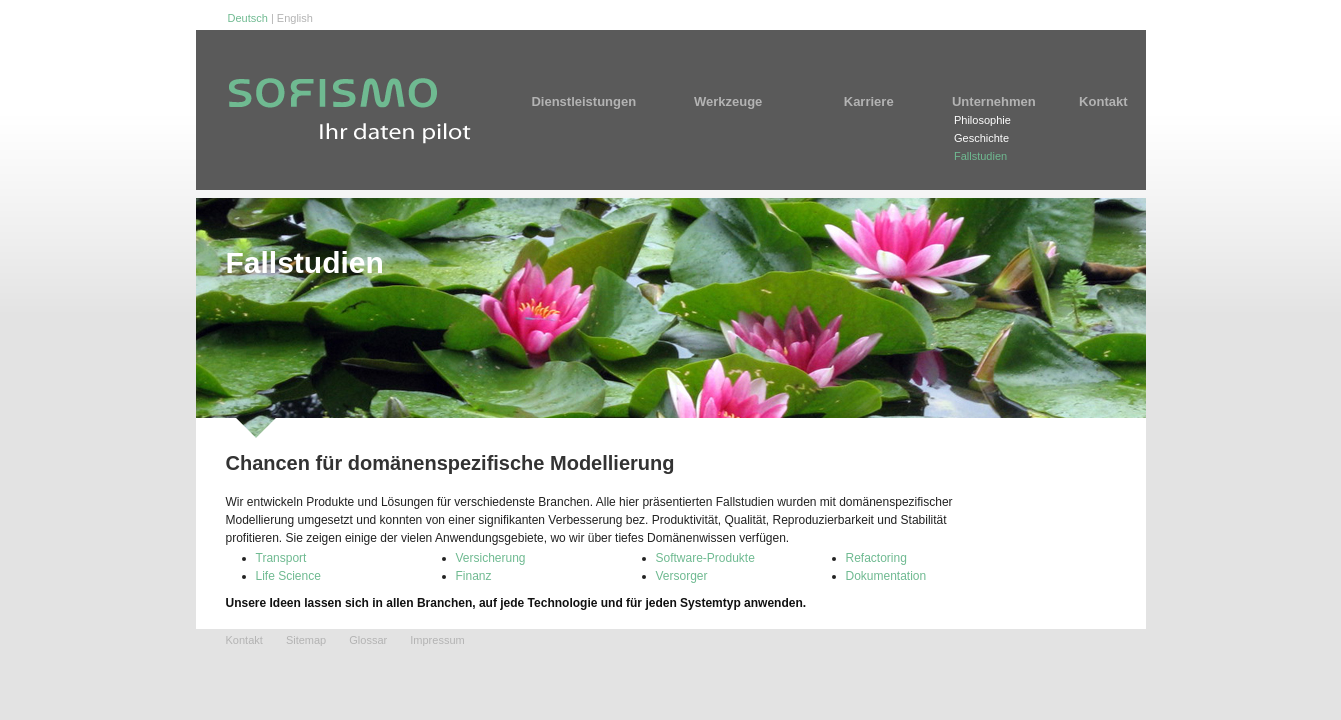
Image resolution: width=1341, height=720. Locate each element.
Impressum (437, 640)
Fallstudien (980, 156)
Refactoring (876, 558)
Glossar (368, 640)
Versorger (682, 576)
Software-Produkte (705, 558)
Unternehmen (994, 101)
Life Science (288, 576)
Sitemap (306, 640)
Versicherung (491, 558)
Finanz (474, 576)
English (295, 18)
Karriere (869, 101)
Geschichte (981, 138)
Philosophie (982, 120)
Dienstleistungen (590, 101)
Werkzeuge (737, 101)
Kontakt (1103, 101)
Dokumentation (886, 576)
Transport (281, 558)
